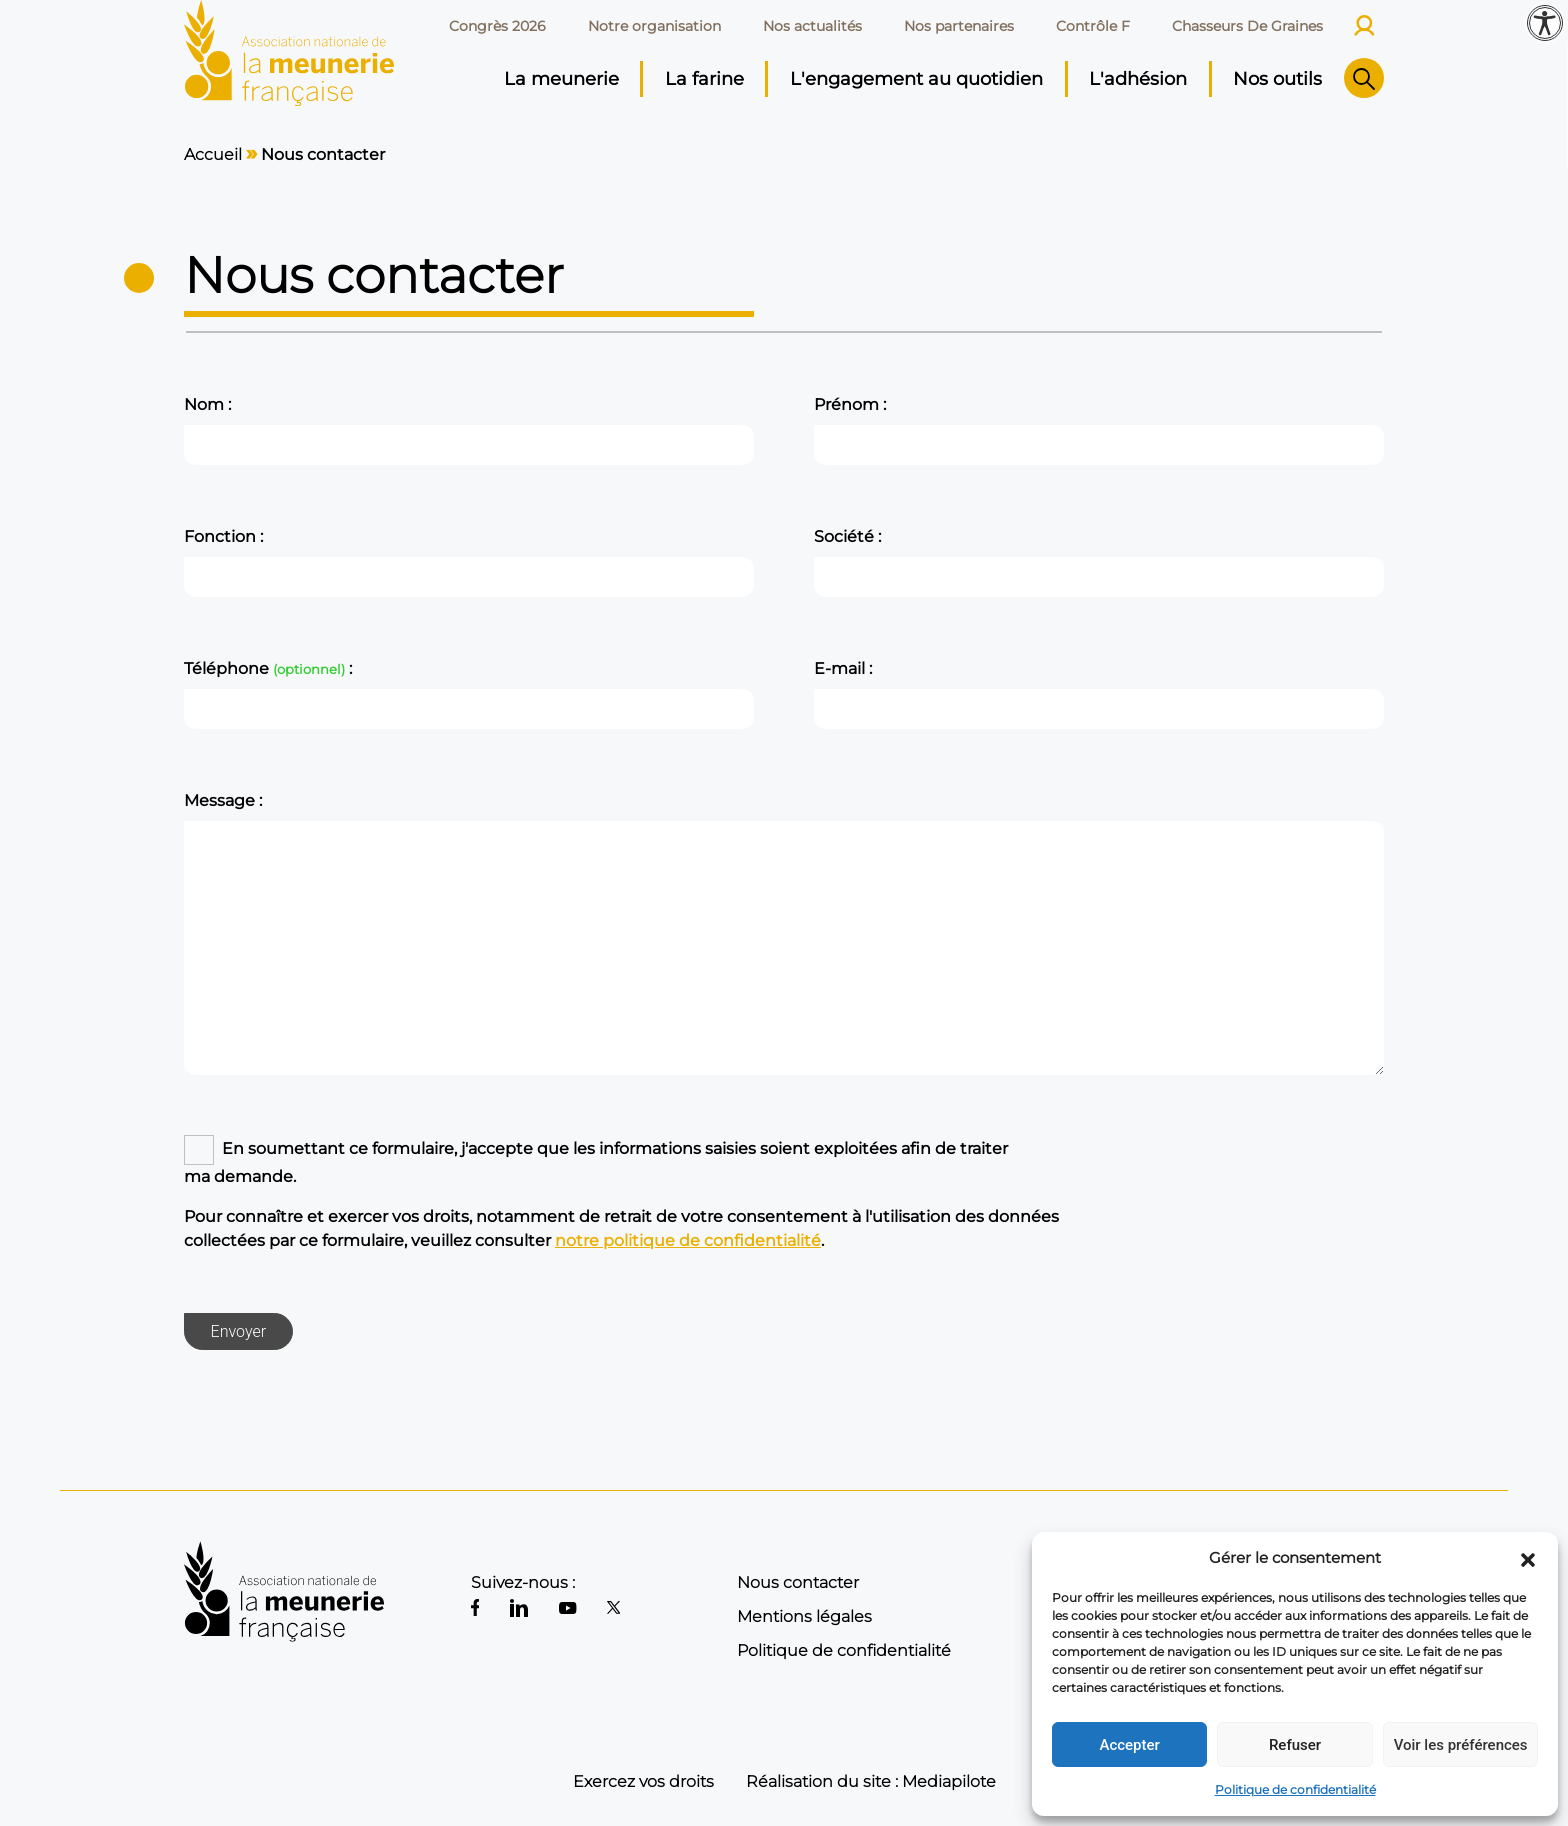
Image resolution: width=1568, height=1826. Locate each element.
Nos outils (1277, 79)
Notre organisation (654, 26)
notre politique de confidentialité (688, 1240)
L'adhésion (1138, 79)
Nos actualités (812, 26)
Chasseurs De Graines (1247, 26)
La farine (704, 79)
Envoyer (238, 1331)
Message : (223, 800)
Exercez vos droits (643, 1781)
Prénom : (850, 404)
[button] (1528, 1558)
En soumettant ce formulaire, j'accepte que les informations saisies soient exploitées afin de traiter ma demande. (596, 1162)
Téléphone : (268, 668)
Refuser (1295, 1745)
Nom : (207, 404)
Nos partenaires (959, 26)
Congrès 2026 (497, 26)
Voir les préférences (1461, 1745)
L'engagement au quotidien (916, 79)
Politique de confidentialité (1295, 1789)
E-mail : (843, 668)
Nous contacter (798, 1582)
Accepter (1129, 1745)
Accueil (213, 154)
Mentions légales (804, 1616)
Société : (847, 536)
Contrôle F (1093, 26)
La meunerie (561, 79)
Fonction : (223, 536)
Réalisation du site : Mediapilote (871, 1781)
